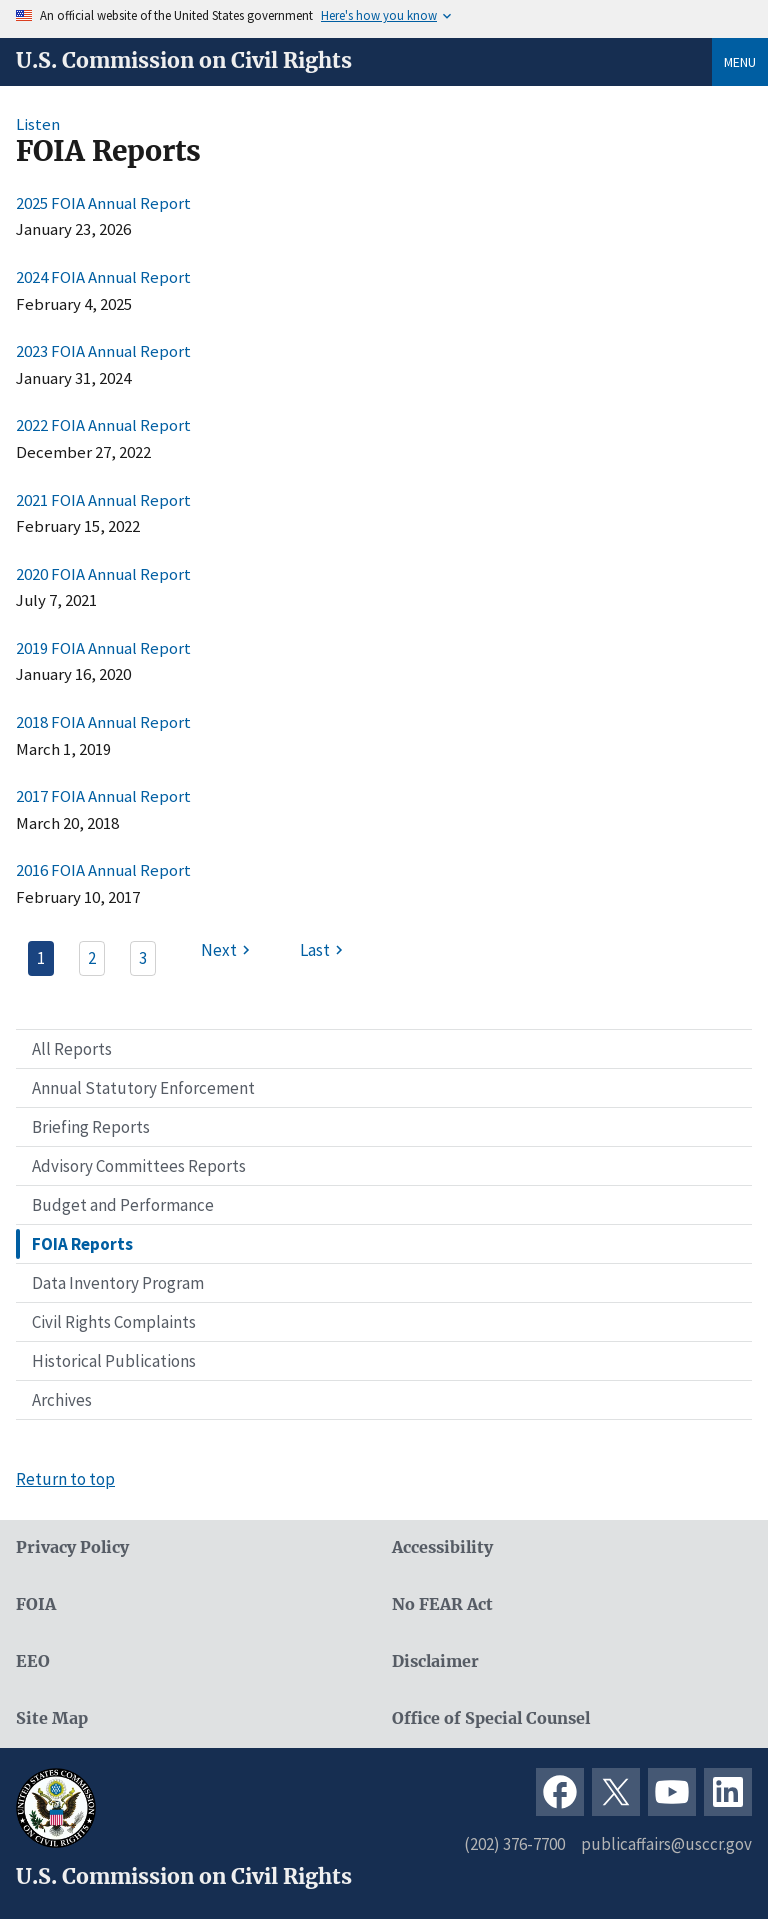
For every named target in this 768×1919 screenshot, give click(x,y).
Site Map (52, 1718)
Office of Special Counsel (491, 1718)
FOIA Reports (82, 1244)
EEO (33, 1661)
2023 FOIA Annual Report (103, 351)
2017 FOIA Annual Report (103, 796)
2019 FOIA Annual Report (103, 648)
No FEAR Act (442, 1604)
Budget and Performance (123, 1205)
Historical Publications (114, 1361)
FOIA (36, 1604)
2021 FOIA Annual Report (103, 500)
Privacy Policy (72, 1547)
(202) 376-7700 (514, 1844)
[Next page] (228, 950)
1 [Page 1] (41, 958)
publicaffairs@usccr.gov (666, 1844)
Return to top (65, 1479)
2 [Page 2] (92, 958)
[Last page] (324, 950)
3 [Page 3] (143, 958)
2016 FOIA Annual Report (103, 870)
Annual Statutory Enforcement (143, 1088)
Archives (62, 1400)
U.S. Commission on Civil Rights (184, 61)
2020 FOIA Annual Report (103, 574)
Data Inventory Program (118, 1283)
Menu (740, 62)
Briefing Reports (91, 1127)
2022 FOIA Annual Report (103, 425)
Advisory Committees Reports (139, 1166)
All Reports (72, 1049)
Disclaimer (435, 1661)
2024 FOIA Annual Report (103, 277)
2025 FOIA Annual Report (103, 203)
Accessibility (442, 1547)
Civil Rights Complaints (114, 1322)
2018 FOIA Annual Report (103, 722)
